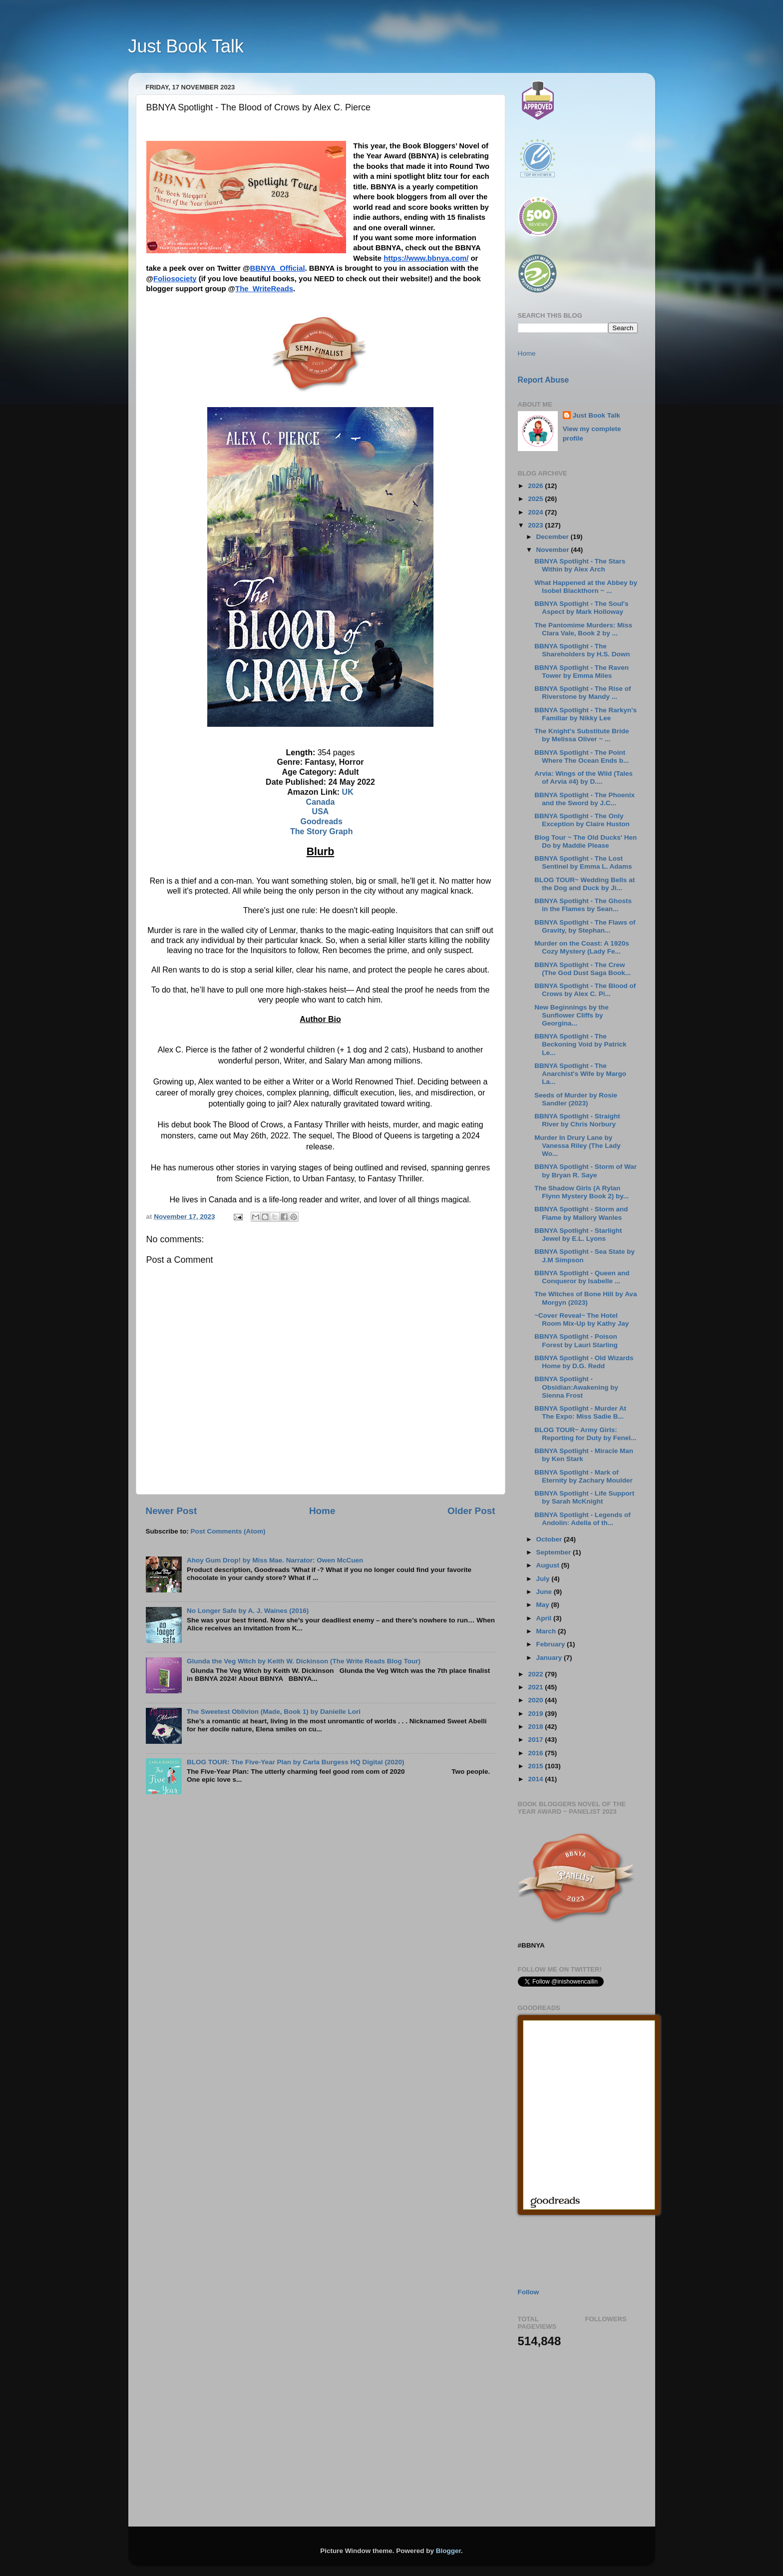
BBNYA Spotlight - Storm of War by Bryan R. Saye (585, 1170)
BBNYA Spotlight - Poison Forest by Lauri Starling (576, 1340)
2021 (536, 1687)
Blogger (448, 2551)
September (554, 1552)
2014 (536, 1779)
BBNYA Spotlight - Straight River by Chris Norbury (577, 1120)
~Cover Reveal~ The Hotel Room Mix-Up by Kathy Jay (581, 1319)
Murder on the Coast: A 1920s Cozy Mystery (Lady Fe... (581, 947)
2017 (536, 1739)
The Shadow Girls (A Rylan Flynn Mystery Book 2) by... (581, 1192)
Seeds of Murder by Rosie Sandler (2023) (575, 1099)
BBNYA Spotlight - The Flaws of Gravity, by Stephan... (584, 926)
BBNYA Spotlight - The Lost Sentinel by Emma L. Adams (583, 862)
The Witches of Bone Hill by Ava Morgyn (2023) (585, 1298)
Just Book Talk (186, 46)
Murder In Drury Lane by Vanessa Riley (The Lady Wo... (577, 1145)
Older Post (471, 1511)
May (543, 1604)
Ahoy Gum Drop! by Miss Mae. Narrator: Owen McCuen (275, 1560)
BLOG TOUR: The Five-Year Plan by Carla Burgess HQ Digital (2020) (295, 1762)
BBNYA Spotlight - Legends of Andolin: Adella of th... (582, 1519)
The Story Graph (321, 831)
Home (322, 1511)
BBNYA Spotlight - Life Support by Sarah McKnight (584, 1497)
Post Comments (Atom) (228, 1531)
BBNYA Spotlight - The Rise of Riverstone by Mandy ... (582, 692)
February (551, 1644)
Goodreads (321, 821)
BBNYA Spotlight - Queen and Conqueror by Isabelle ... (581, 1277)
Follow (528, 2292)
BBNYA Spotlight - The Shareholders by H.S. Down (582, 650)
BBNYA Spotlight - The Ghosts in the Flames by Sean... (583, 905)
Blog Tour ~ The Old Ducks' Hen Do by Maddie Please (585, 841)
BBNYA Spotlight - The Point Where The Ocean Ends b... (581, 756)
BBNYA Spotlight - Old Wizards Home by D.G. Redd (583, 1362)
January (550, 1657)
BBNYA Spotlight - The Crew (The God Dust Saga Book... (582, 969)
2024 (536, 512)
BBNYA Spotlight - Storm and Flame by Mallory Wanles (581, 1213)
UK (348, 792)
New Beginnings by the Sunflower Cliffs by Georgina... (571, 1015)
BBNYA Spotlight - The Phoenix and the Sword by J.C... (584, 799)
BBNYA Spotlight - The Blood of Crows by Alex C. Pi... (585, 990)
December (553, 536)
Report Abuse (543, 380)
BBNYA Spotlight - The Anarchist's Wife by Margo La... (580, 1073)
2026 (536, 486)
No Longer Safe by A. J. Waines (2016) (248, 1610)
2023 (536, 525)
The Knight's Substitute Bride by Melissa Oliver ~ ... (581, 735)
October (550, 1539)
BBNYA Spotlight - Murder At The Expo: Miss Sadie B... (580, 1412)
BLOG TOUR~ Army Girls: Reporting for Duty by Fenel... (585, 1434)
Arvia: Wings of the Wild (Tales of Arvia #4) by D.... (583, 777)
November (553, 549)
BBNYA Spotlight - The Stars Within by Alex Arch (579, 565)
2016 (536, 1753)
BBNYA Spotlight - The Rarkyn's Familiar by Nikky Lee (585, 714)
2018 (536, 1726)
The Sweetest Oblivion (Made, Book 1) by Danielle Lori (274, 1711)
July (544, 1578)
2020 (536, 1700)
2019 (536, 1713)
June (545, 1591)
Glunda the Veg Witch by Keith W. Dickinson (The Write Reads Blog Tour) (303, 1661)
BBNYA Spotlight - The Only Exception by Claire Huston (582, 820)
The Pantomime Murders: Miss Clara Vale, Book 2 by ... (583, 629)
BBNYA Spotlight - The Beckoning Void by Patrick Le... (580, 1044)
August (548, 1565)
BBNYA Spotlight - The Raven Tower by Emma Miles (581, 671)
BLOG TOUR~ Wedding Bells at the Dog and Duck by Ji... (584, 884)
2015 (536, 1766)
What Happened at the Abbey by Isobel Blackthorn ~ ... (585, 586)
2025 (536, 499)
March (547, 1631)
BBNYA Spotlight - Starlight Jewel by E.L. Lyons (578, 1234)
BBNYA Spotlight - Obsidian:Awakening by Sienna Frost (576, 1387)
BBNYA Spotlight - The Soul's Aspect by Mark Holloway (581, 607)
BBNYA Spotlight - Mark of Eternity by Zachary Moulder (583, 1476)
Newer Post (171, 1511)
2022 (536, 1674)
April (545, 1618)
